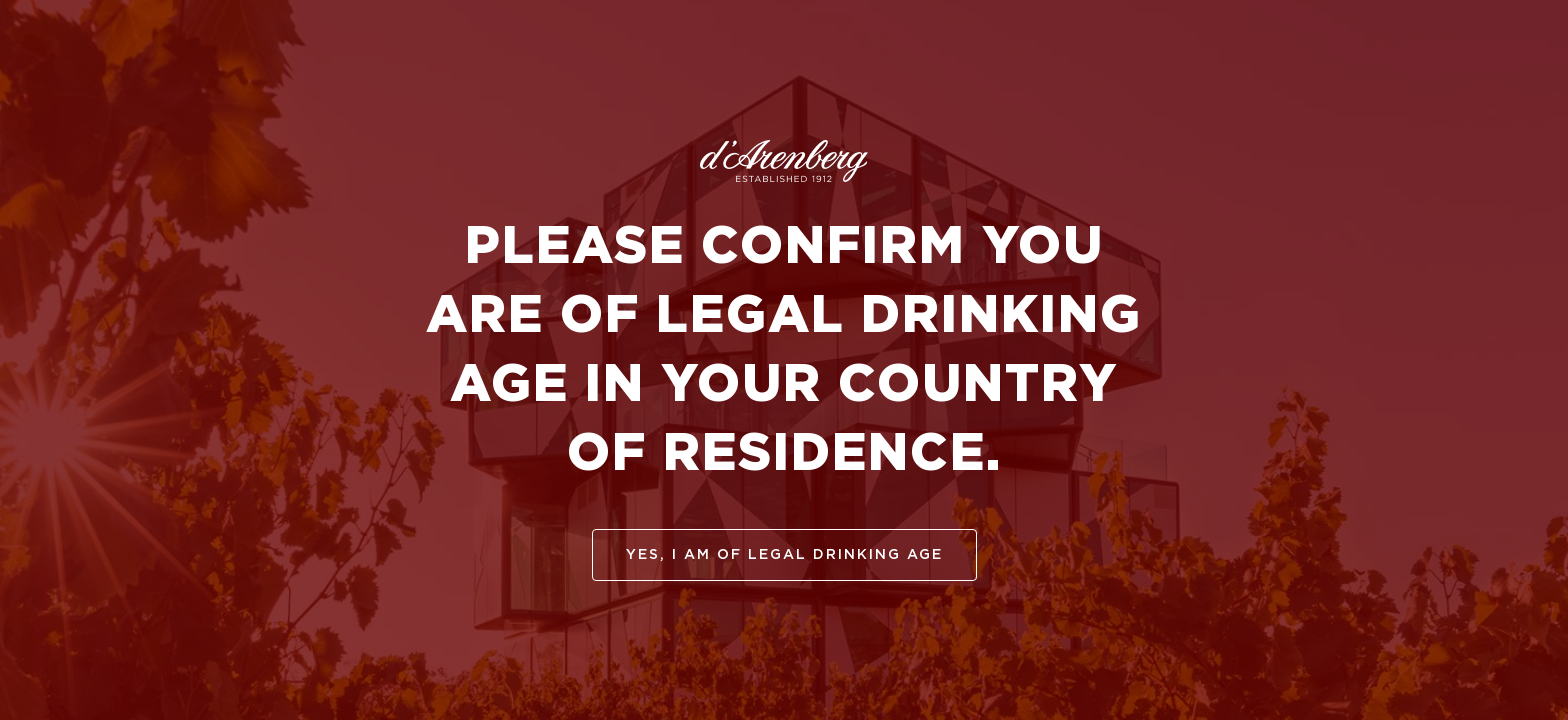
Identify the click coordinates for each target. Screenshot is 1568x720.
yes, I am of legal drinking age (784, 555)
